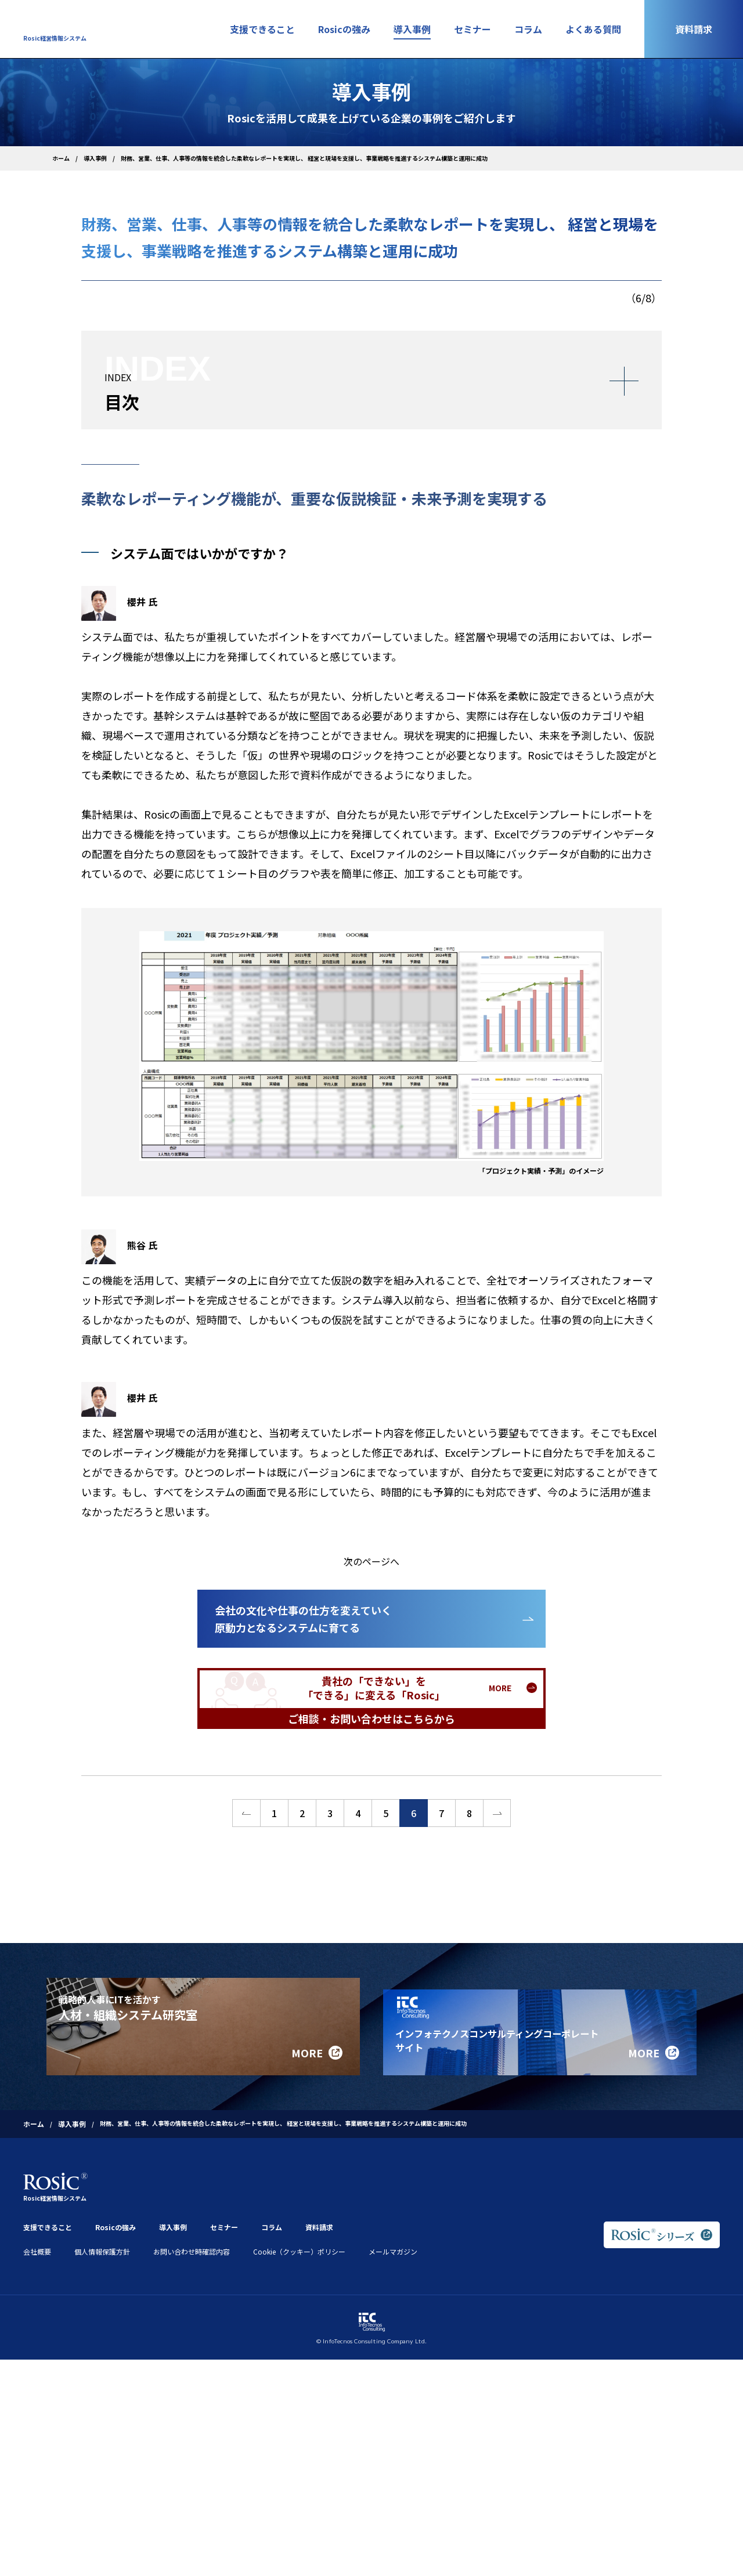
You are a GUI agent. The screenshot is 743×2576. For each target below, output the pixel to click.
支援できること (262, 29)
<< (246, 1813)
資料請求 (693, 29)
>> (497, 1813)
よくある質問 (593, 29)
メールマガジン (393, 2233)
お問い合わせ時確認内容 (191, 2233)
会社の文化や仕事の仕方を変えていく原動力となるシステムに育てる (303, 1618)
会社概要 (37, 2233)
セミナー (472, 29)
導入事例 (412, 29)
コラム (528, 29)
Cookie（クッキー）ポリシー (299, 2233)
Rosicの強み (344, 29)
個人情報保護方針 (102, 2233)
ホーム (61, 158)
